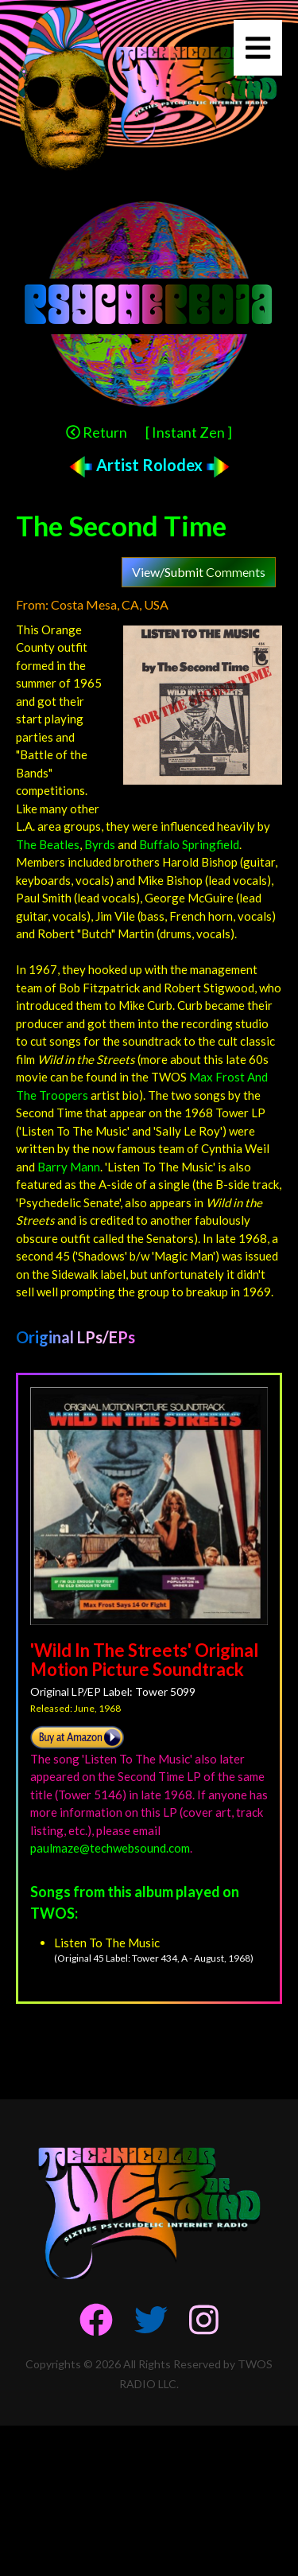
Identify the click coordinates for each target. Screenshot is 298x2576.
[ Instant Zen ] (188, 432)
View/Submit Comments (198, 571)
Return (96, 432)
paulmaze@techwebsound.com (110, 1848)
